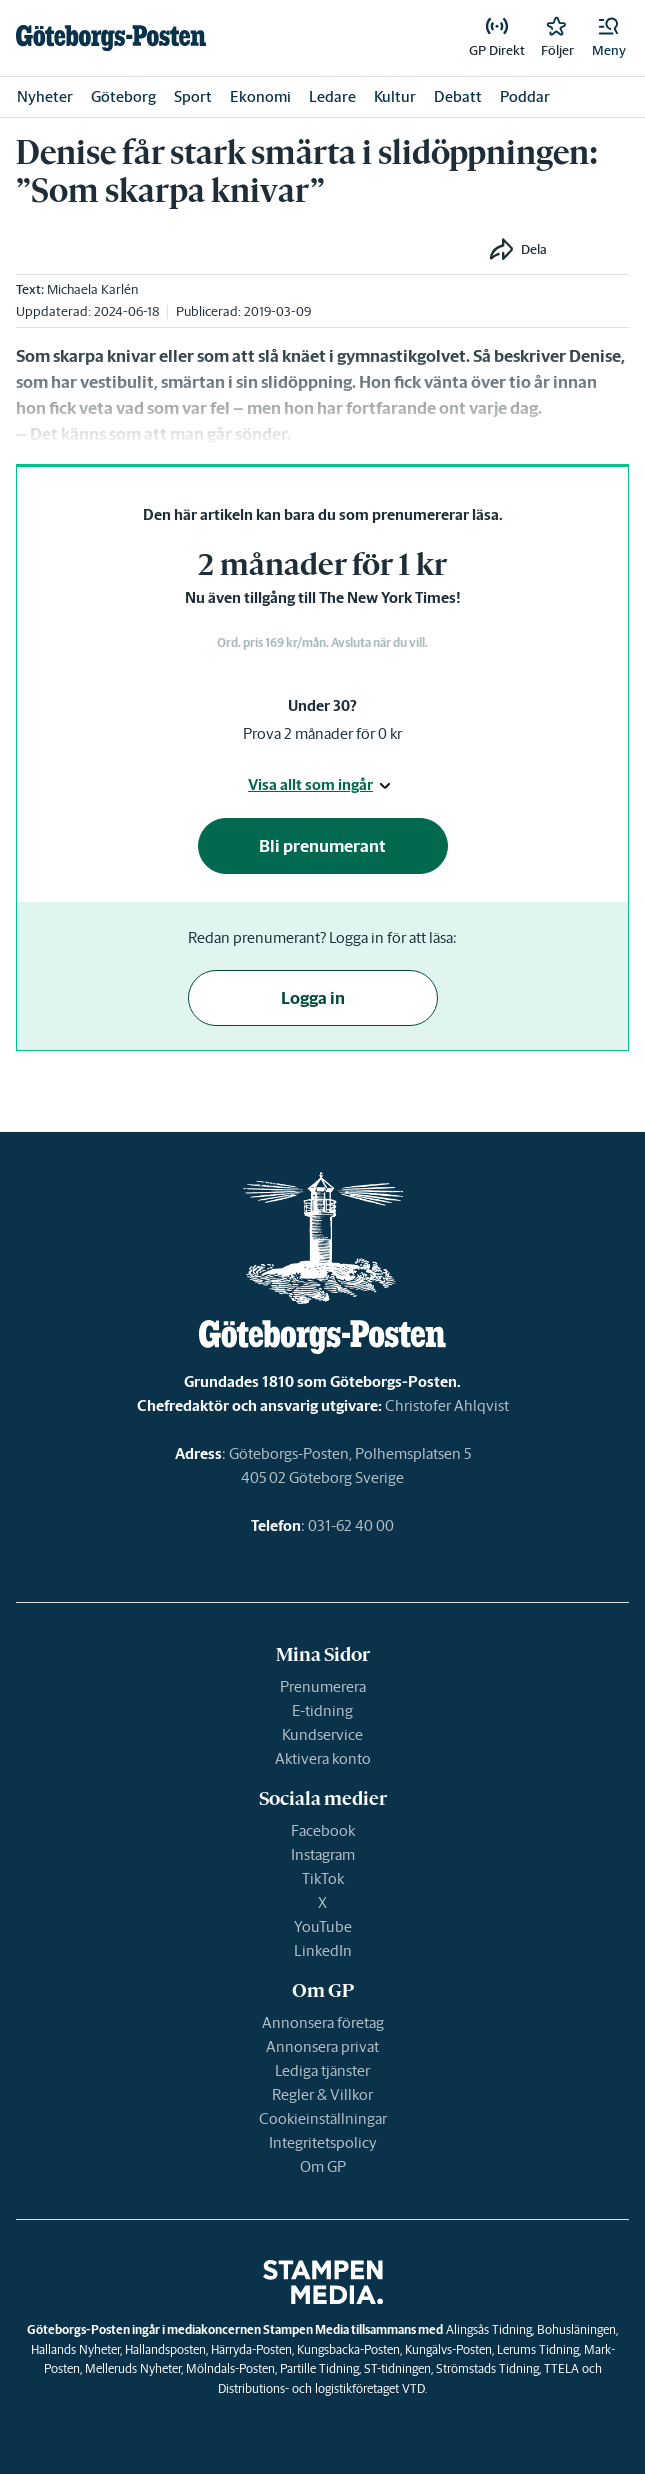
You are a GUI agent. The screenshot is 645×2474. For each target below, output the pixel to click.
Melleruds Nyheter (133, 2368)
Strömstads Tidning (487, 2368)
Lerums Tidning (538, 2349)
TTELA (561, 2368)
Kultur (395, 96)
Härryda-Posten (251, 2349)
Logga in (313, 998)
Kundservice (322, 1734)
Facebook (323, 1830)
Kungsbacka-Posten (348, 2349)
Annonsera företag (323, 2022)
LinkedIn (323, 1950)
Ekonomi (260, 96)
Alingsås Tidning (489, 2329)
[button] (609, 38)
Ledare (332, 96)
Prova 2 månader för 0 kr (322, 733)
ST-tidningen (397, 2368)
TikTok (323, 1878)
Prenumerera (323, 1686)
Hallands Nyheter (75, 2349)
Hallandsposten (165, 2349)
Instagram (323, 1854)
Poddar (525, 96)
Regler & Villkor (322, 2094)
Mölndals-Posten (230, 2368)
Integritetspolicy (323, 2142)
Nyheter (45, 96)
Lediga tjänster (322, 2070)
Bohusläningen (576, 2329)
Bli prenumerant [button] (322, 846)
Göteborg (123, 96)
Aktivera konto (323, 1758)
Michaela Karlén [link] (92, 289)
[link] (111, 38)
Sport (193, 96)
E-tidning (322, 1710)
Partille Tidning (319, 2368)
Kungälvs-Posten (448, 2349)
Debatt (458, 96)
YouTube (323, 1926)
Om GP (323, 2166)
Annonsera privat (322, 2046)
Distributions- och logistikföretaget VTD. (322, 2388)
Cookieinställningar (323, 2118)
